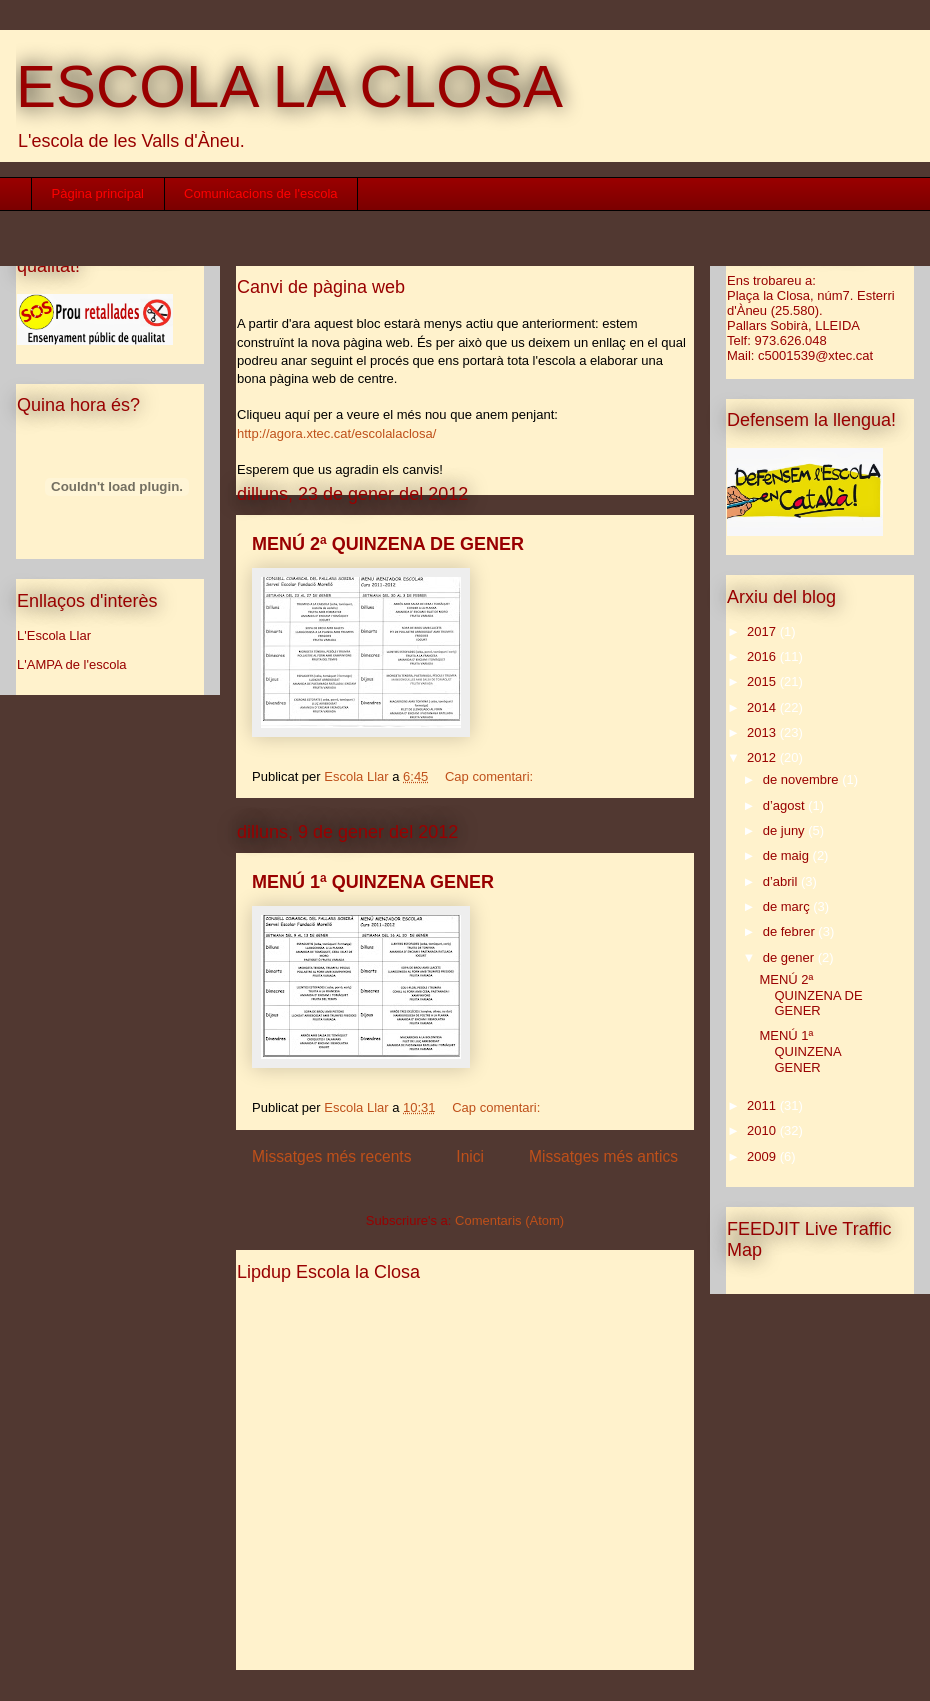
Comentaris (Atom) (509, 1220)
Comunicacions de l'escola (261, 193)
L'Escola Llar (54, 635)
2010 (763, 1130)
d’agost (786, 805)
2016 (763, 656)
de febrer (791, 931)
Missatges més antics (603, 1156)
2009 (763, 1156)
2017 (763, 631)
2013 (763, 732)
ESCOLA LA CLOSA (289, 86)
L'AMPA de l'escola (72, 664)
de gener (790, 957)
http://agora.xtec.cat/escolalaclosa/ (336, 433)
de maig (788, 855)
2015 (763, 681)
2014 (763, 707)
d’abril (782, 881)
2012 (763, 757)
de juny (786, 830)
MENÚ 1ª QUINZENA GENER (373, 882)
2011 (763, 1105)
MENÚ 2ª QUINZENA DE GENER (388, 544)
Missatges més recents (331, 1156)
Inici (470, 1156)
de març (788, 906)
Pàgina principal (98, 193)
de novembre (803, 779)
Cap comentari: (491, 776)
